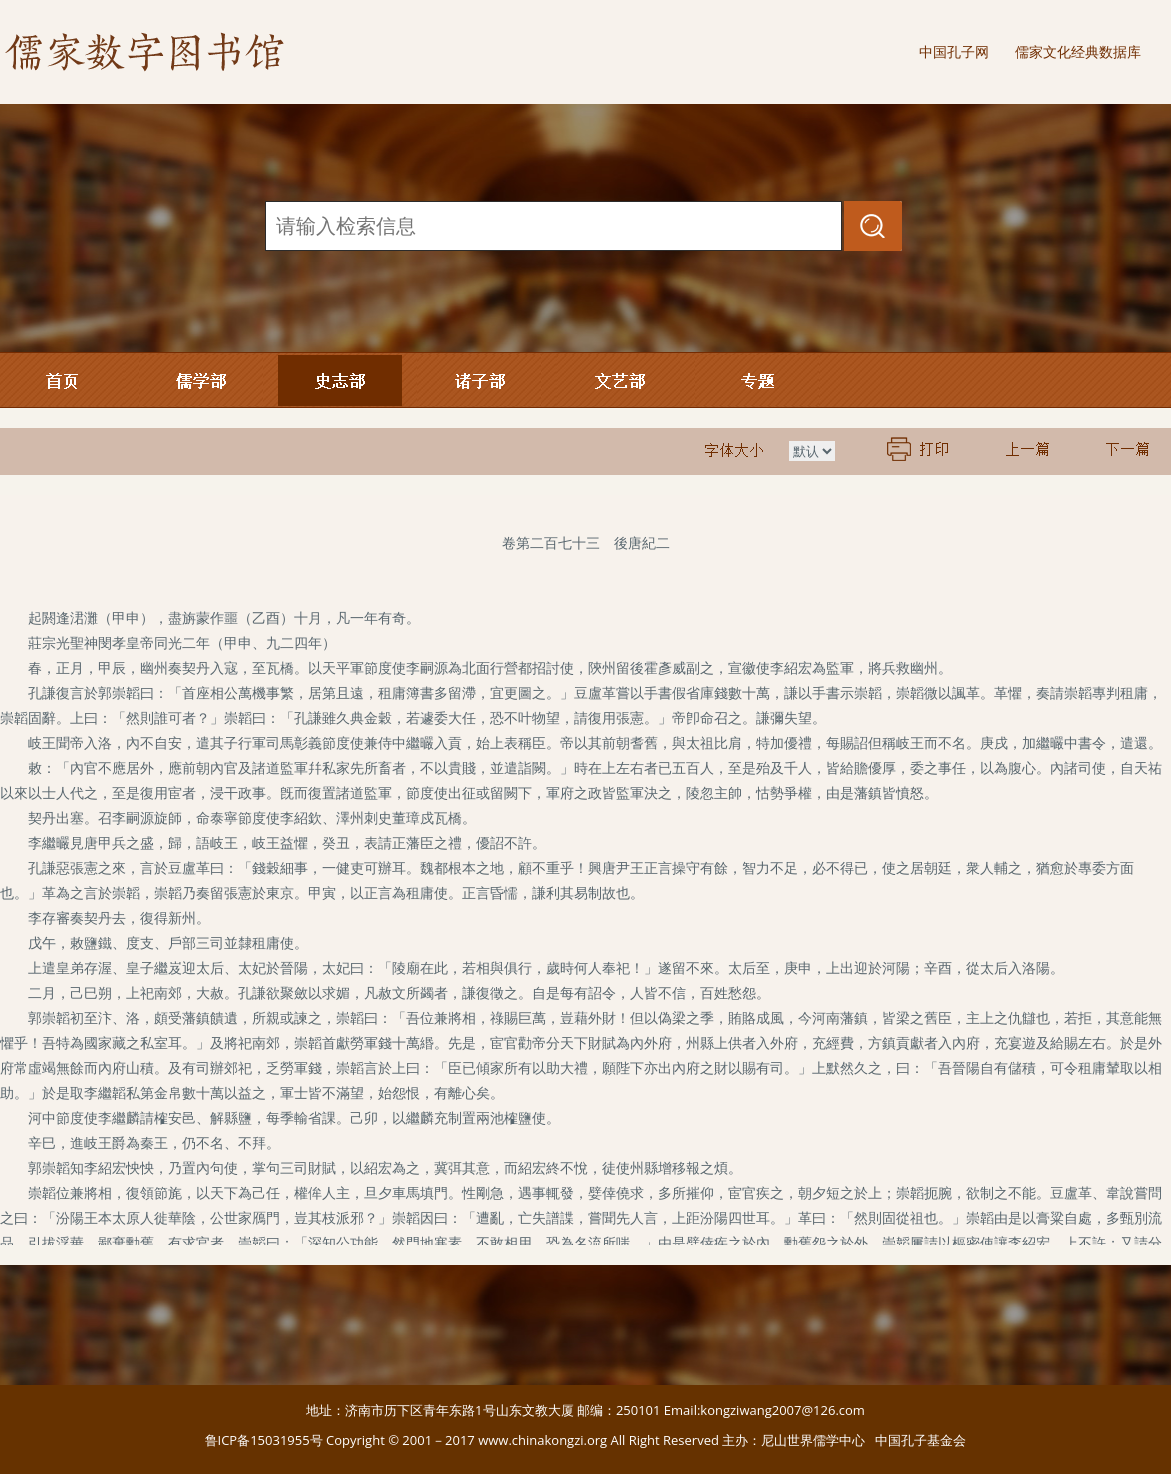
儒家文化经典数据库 (1078, 51)
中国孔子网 (954, 51)
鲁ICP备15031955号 (264, 1440)
